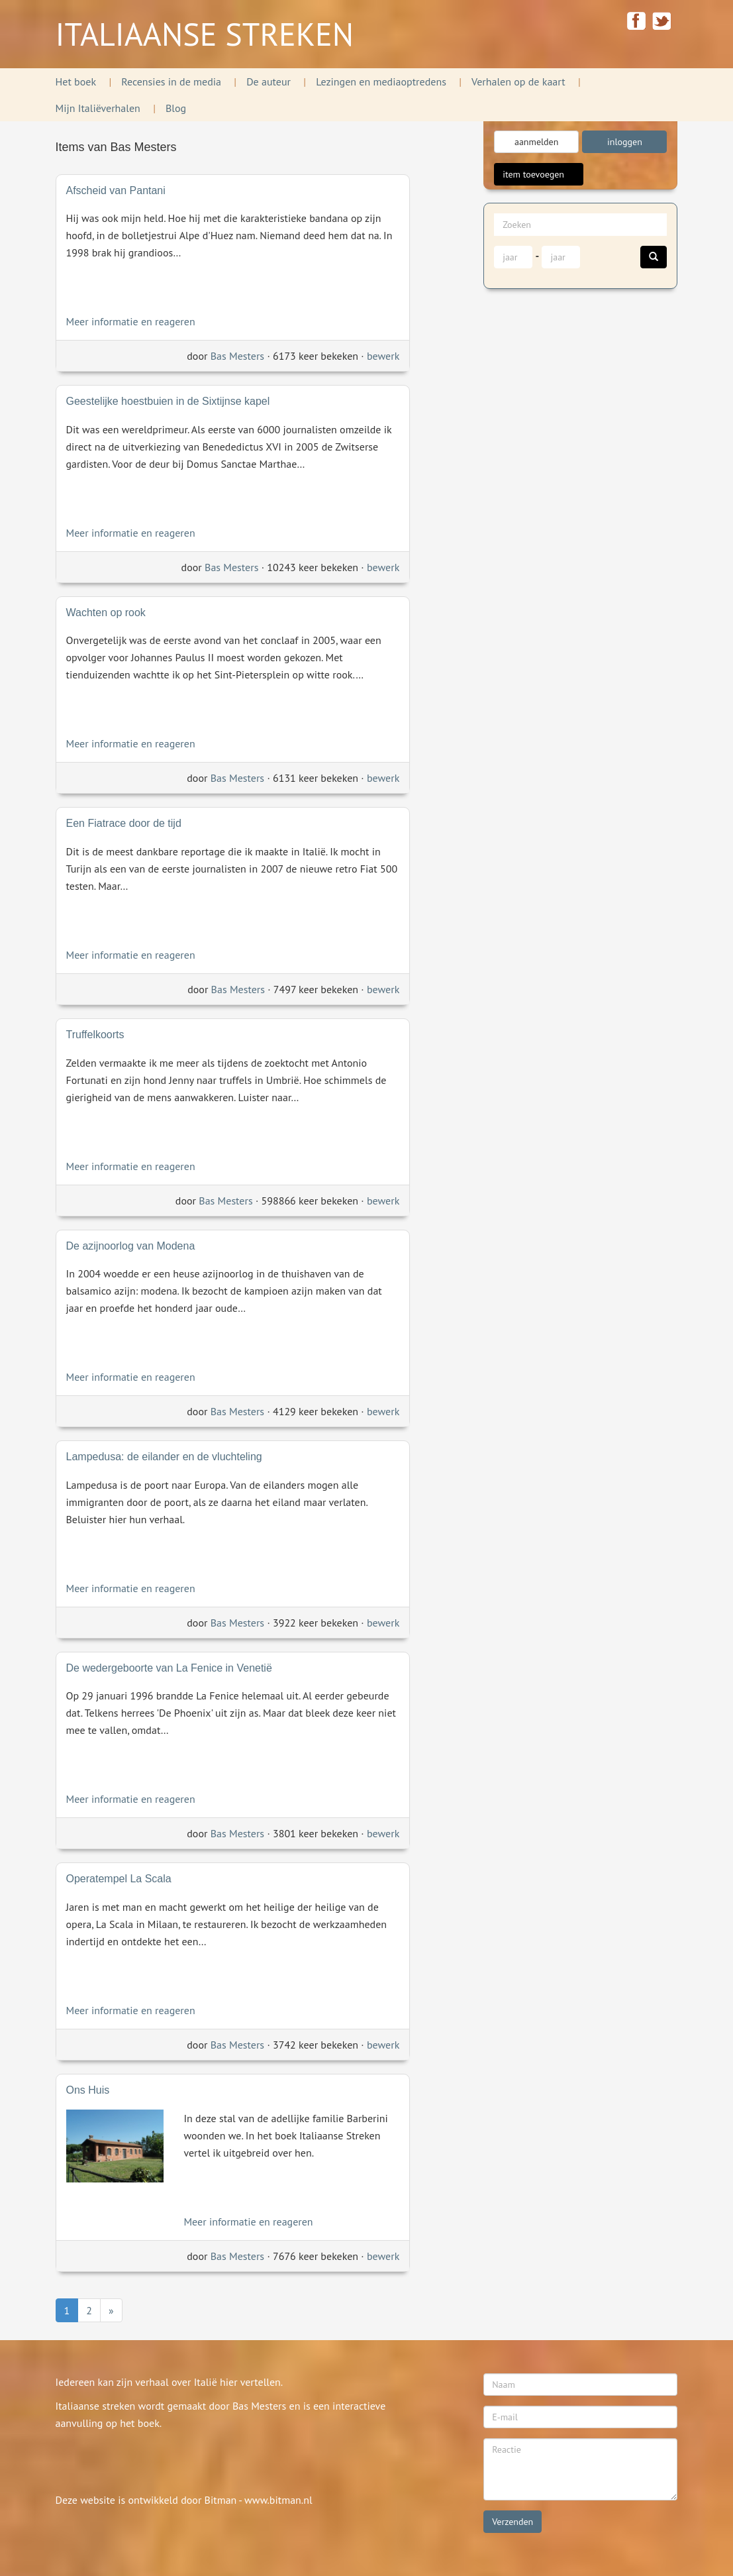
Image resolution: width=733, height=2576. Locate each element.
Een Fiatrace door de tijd (123, 823)
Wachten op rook (106, 612)
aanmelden (536, 142)
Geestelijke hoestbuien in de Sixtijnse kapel (168, 401)
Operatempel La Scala (118, 1878)
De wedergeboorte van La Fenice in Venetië (169, 1668)
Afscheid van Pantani (116, 190)
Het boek (76, 81)
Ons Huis (88, 2090)
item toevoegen (539, 174)
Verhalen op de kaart (518, 81)
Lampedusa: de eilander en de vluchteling (164, 1456)
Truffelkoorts (95, 1034)
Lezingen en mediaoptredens (381, 81)
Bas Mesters (237, 355)
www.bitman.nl (278, 2499)
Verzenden (512, 2522)
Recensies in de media (171, 81)
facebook (636, 21)
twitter (661, 21)
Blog (176, 108)
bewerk (383, 355)
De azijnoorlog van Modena (130, 1246)
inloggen (624, 142)
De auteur (268, 81)
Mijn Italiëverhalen (98, 108)
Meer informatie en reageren (130, 321)
